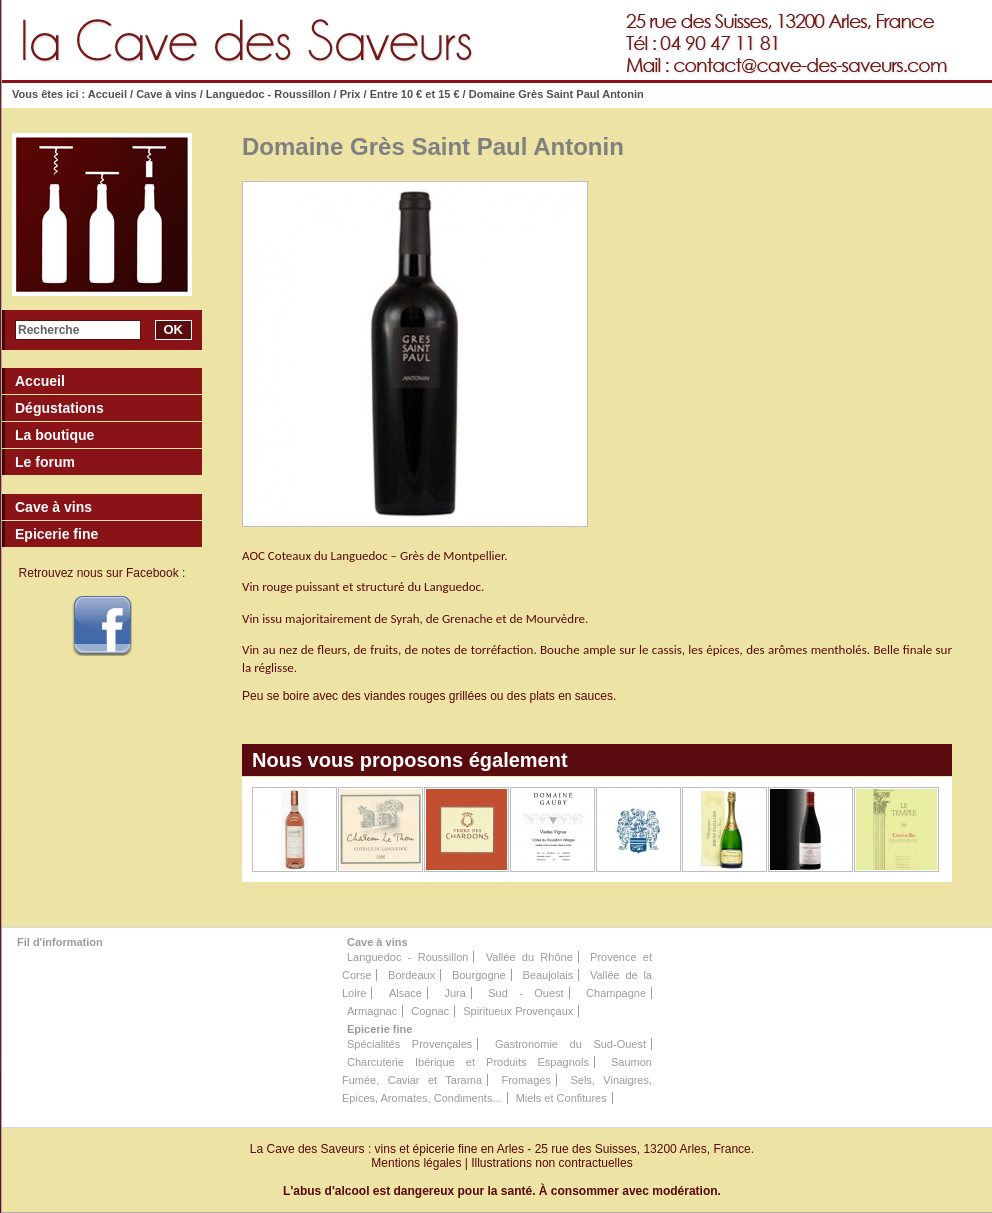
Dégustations (59, 408)
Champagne (616, 993)
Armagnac (372, 1011)
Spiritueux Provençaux (518, 1011)
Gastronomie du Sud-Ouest (570, 1044)
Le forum (45, 462)
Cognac (430, 1011)
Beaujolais (547, 975)
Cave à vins (166, 94)
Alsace (405, 993)
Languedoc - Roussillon (268, 94)
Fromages (526, 1080)
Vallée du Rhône (529, 957)
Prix (350, 94)
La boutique (54, 435)
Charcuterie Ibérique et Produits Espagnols (468, 1062)
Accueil (107, 94)
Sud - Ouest (525, 993)
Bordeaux (411, 975)
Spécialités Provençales (409, 1044)
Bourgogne (479, 975)
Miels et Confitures (561, 1098)
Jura (454, 993)
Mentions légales (416, 1163)
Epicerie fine (379, 1029)
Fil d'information (60, 942)
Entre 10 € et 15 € (415, 94)
